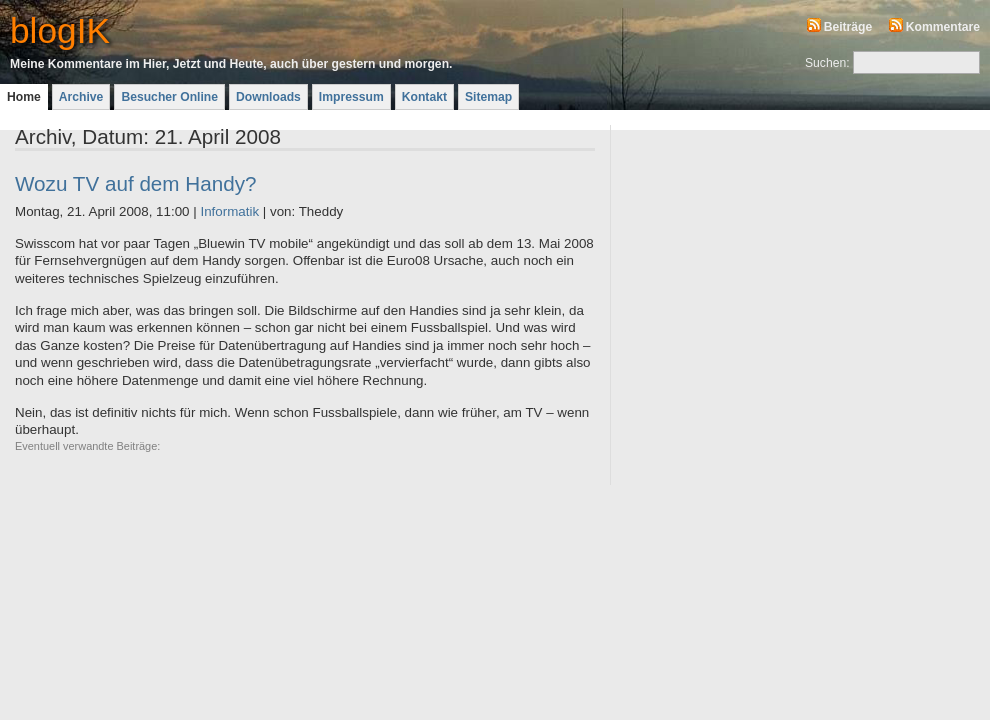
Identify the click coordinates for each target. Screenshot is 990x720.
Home (24, 97)
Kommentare (943, 27)
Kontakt (424, 97)
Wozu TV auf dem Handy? (136, 183)
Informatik (229, 211)
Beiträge (848, 27)
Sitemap (488, 97)
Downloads (268, 97)
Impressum (351, 97)
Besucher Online (169, 97)
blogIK (60, 30)
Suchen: (827, 63)
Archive (81, 97)
